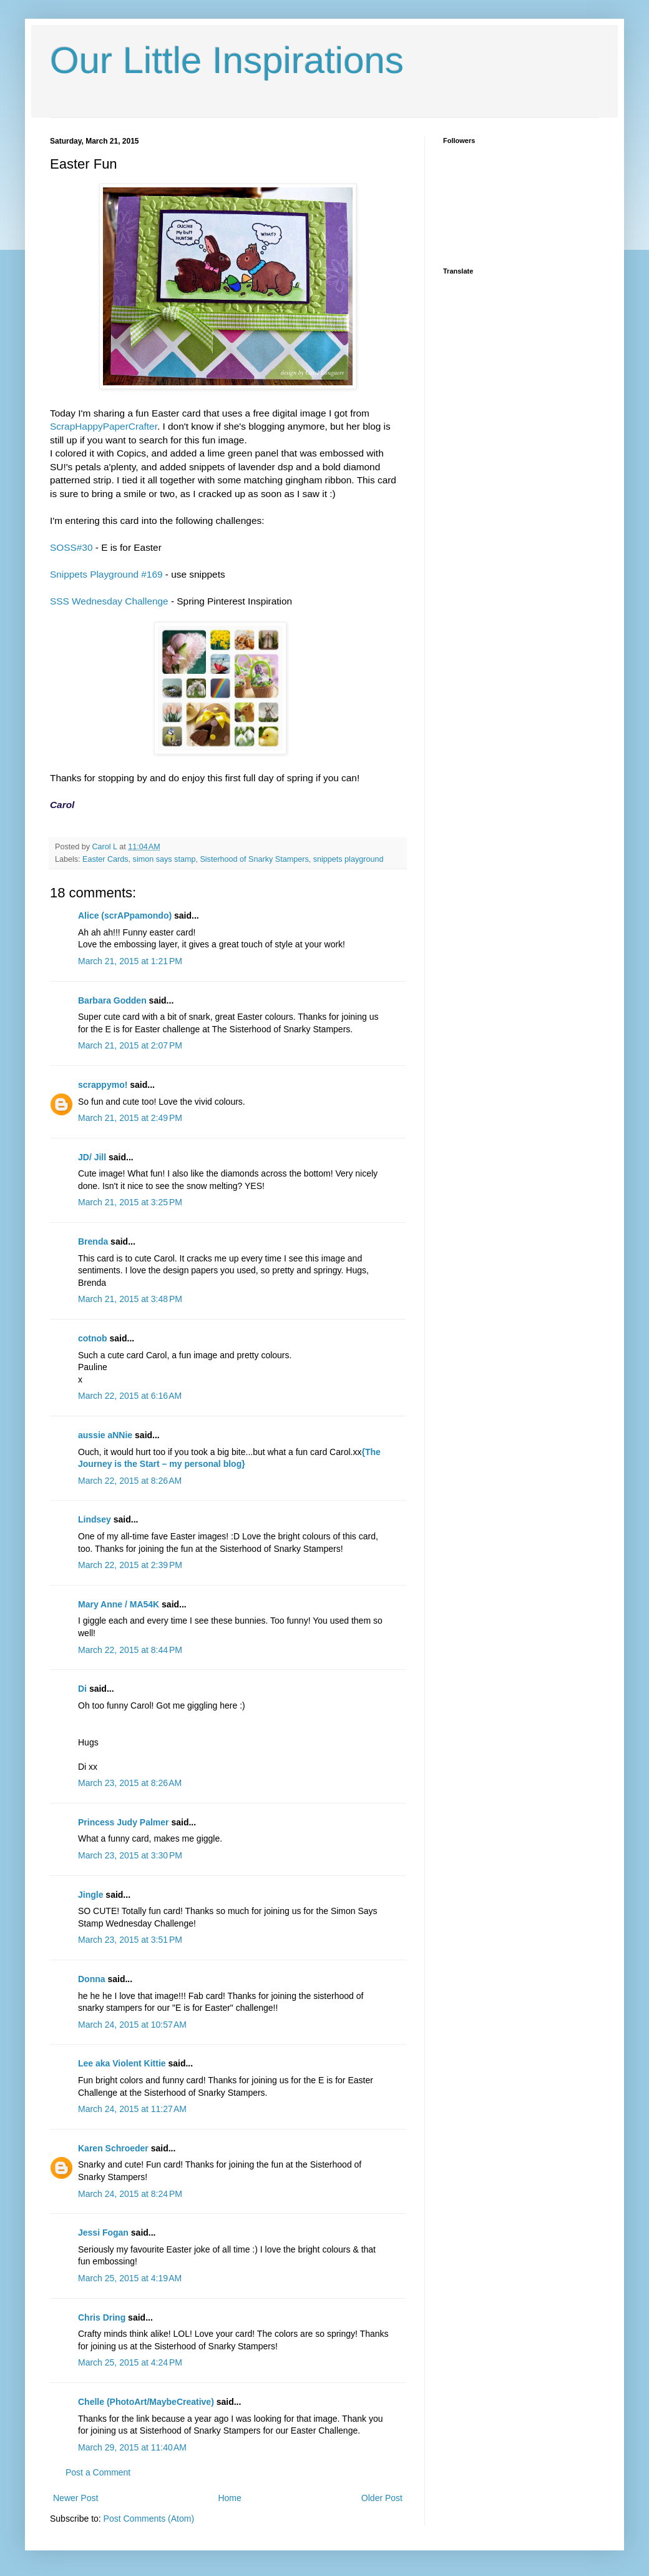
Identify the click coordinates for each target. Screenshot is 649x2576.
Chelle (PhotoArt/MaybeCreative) (146, 2402)
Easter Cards (105, 859)
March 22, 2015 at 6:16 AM (130, 1396)
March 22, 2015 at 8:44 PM (130, 1650)
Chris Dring (101, 2317)
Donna (91, 1979)
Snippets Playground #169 (106, 574)
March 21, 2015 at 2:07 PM (130, 1045)
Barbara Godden (112, 1000)
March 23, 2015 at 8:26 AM (130, 1783)
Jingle (90, 1895)
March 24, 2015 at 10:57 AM (132, 2025)
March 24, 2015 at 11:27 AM (132, 2109)
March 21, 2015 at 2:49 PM (130, 1118)
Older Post (382, 2498)
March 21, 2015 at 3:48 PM (130, 1299)
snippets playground (348, 859)
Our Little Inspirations (227, 60)
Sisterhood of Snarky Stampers (254, 859)
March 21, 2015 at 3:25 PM (130, 1202)
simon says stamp (164, 859)
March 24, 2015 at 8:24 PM (130, 2194)
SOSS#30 (72, 547)
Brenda (93, 1241)
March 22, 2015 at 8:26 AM (130, 1481)
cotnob (92, 1338)
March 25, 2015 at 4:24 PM (130, 2362)
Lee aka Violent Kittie (122, 2063)
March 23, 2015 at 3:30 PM (130, 1855)
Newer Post (75, 2498)
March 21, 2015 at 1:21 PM (130, 961)
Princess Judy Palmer (123, 1822)
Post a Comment (98, 2472)
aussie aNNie (105, 1435)
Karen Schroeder (113, 2148)
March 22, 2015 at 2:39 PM (130, 1565)
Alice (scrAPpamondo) (125, 915)
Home (229, 2498)
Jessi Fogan (103, 2233)
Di (82, 1689)
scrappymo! (102, 1085)
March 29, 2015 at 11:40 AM (132, 2447)
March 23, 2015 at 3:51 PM (130, 1940)
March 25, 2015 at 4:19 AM (130, 2278)
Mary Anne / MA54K (118, 1604)
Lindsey (94, 1519)
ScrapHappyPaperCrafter (103, 426)
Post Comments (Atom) (149, 2519)
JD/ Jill (92, 1157)
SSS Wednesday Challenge (109, 601)
